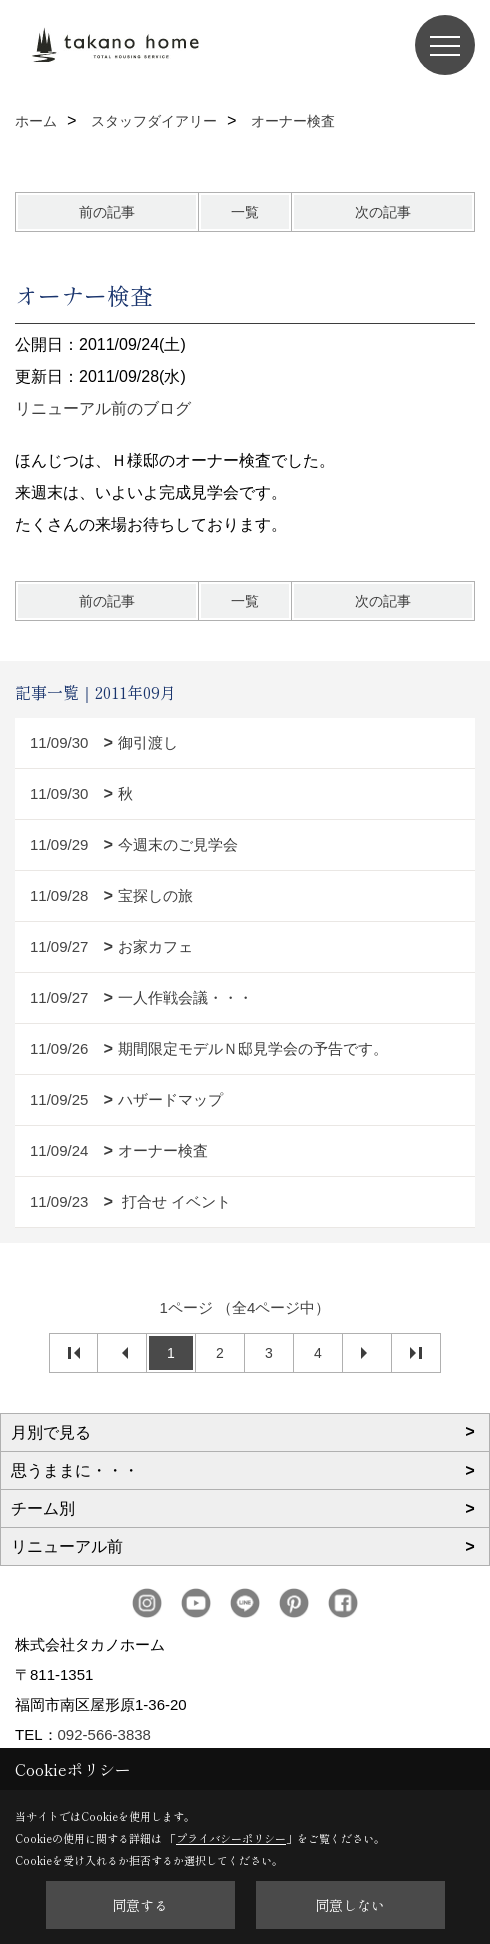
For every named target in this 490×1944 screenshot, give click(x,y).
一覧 (245, 212)
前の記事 (107, 212)
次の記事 (383, 212)
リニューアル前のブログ (103, 408)
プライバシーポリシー (231, 1838)
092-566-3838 (104, 1734)
